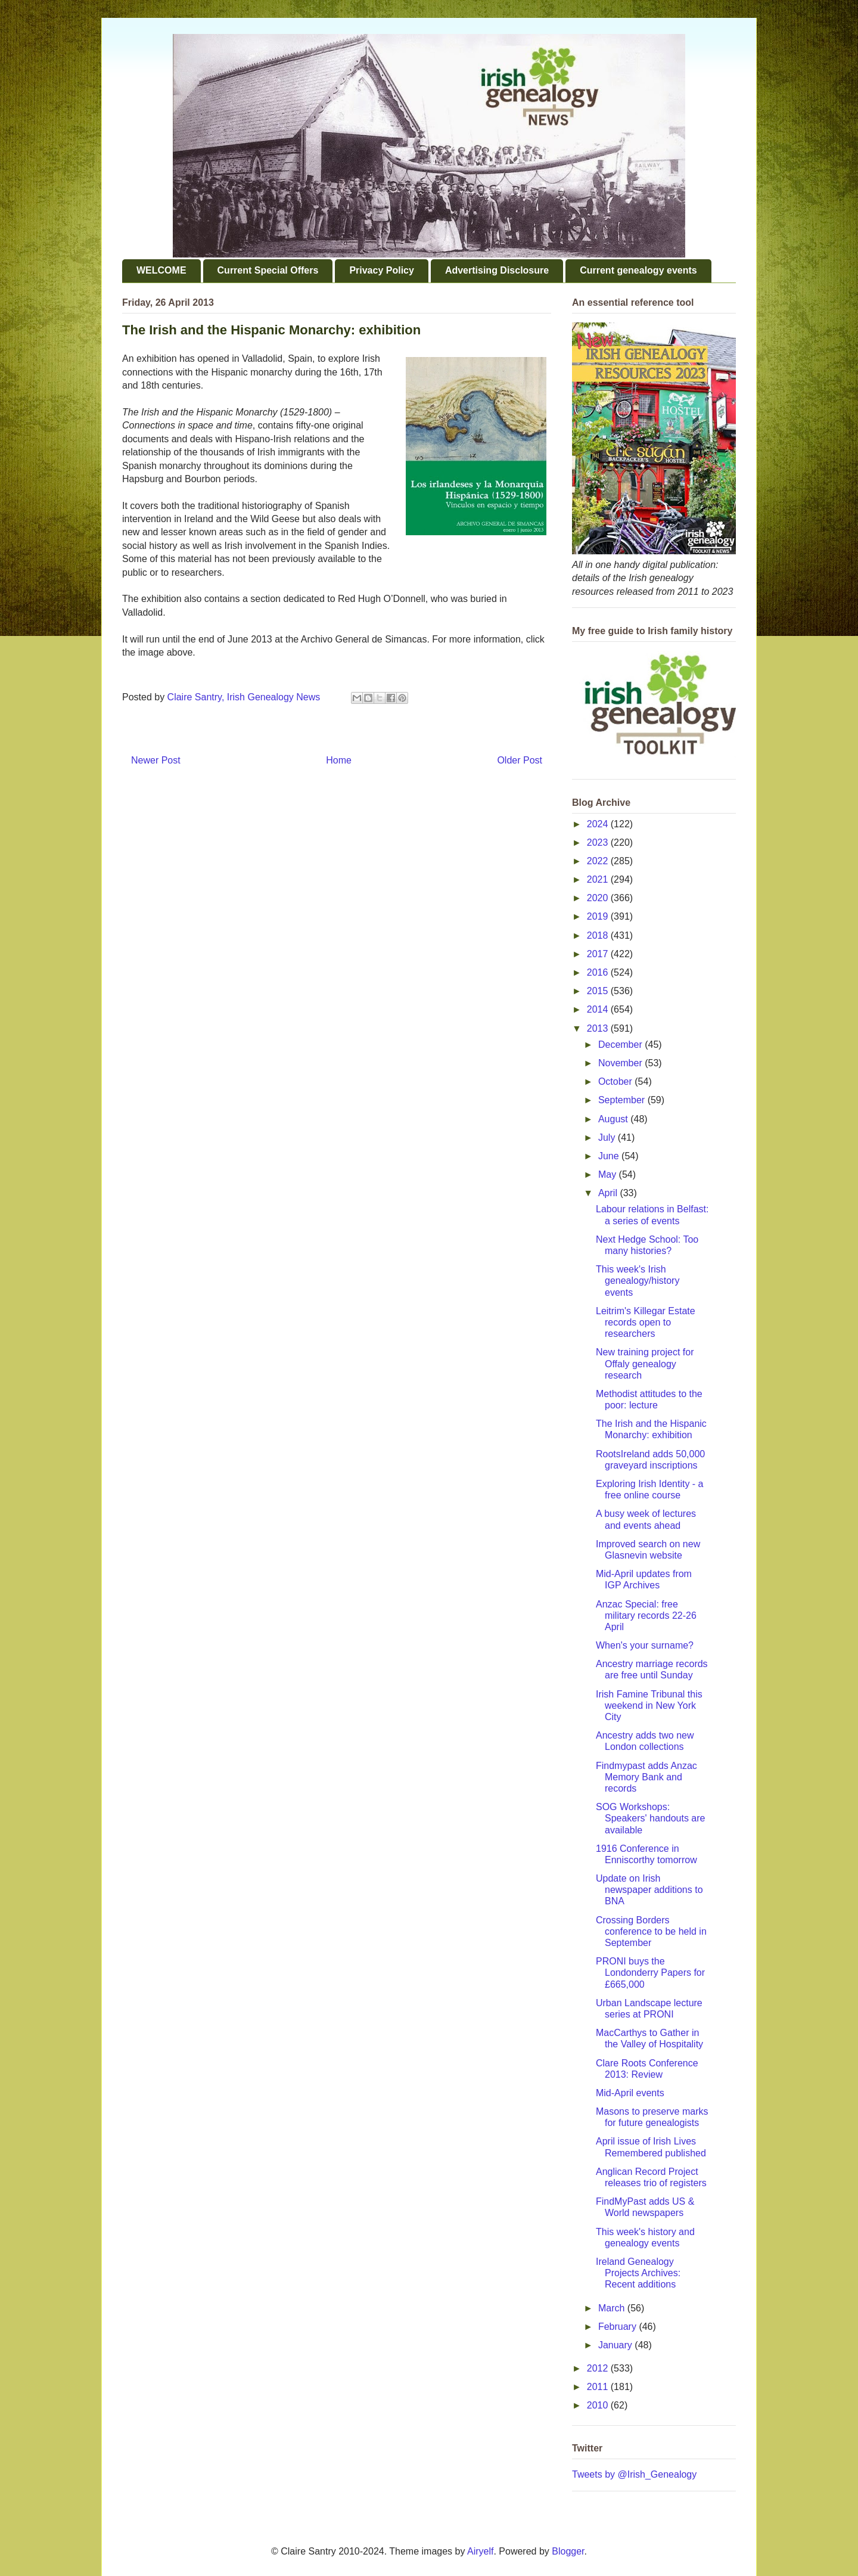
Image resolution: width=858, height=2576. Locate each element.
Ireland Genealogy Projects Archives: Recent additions (638, 2273)
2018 (599, 935)
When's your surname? (645, 1645)
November (621, 1063)
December (621, 1044)
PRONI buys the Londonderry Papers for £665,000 (650, 1972)
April (609, 1193)
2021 (599, 879)
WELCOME (161, 270)
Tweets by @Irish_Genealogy (634, 2474)
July (608, 1137)
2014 (599, 1009)
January (616, 2345)
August (614, 1119)
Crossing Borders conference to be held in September (651, 1931)
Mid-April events (630, 2093)
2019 (599, 916)
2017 (599, 954)
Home (339, 760)
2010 (599, 2405)
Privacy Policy (381, 270)
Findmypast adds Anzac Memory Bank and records (646, 1777)
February (618, 2326)
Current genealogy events (638, 270)
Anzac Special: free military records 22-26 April (646, 1615)
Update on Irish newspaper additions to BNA (649, 1889)
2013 (599, 1028)
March (612, 2308)
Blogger (568, 2551)
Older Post (519, 760)
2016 (599, 972)
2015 (599, 991)
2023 (599, 842)
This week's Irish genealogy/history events (637, 1280)
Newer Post (156, 760)
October (616, 1081)
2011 (599, 2387)
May (608, 1174)
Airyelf (480, 2551)
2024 (599, 824)
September (623, 1100)
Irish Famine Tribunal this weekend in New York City (649, 1705)
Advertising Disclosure (497, 270)
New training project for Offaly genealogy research (645, 1363)
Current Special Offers (268, 270)
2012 (599, 2368)
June (609, 1156)
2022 (599, 861)
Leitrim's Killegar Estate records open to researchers (645, 1322)
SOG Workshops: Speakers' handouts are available (650, 1818)
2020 (599, 898)
